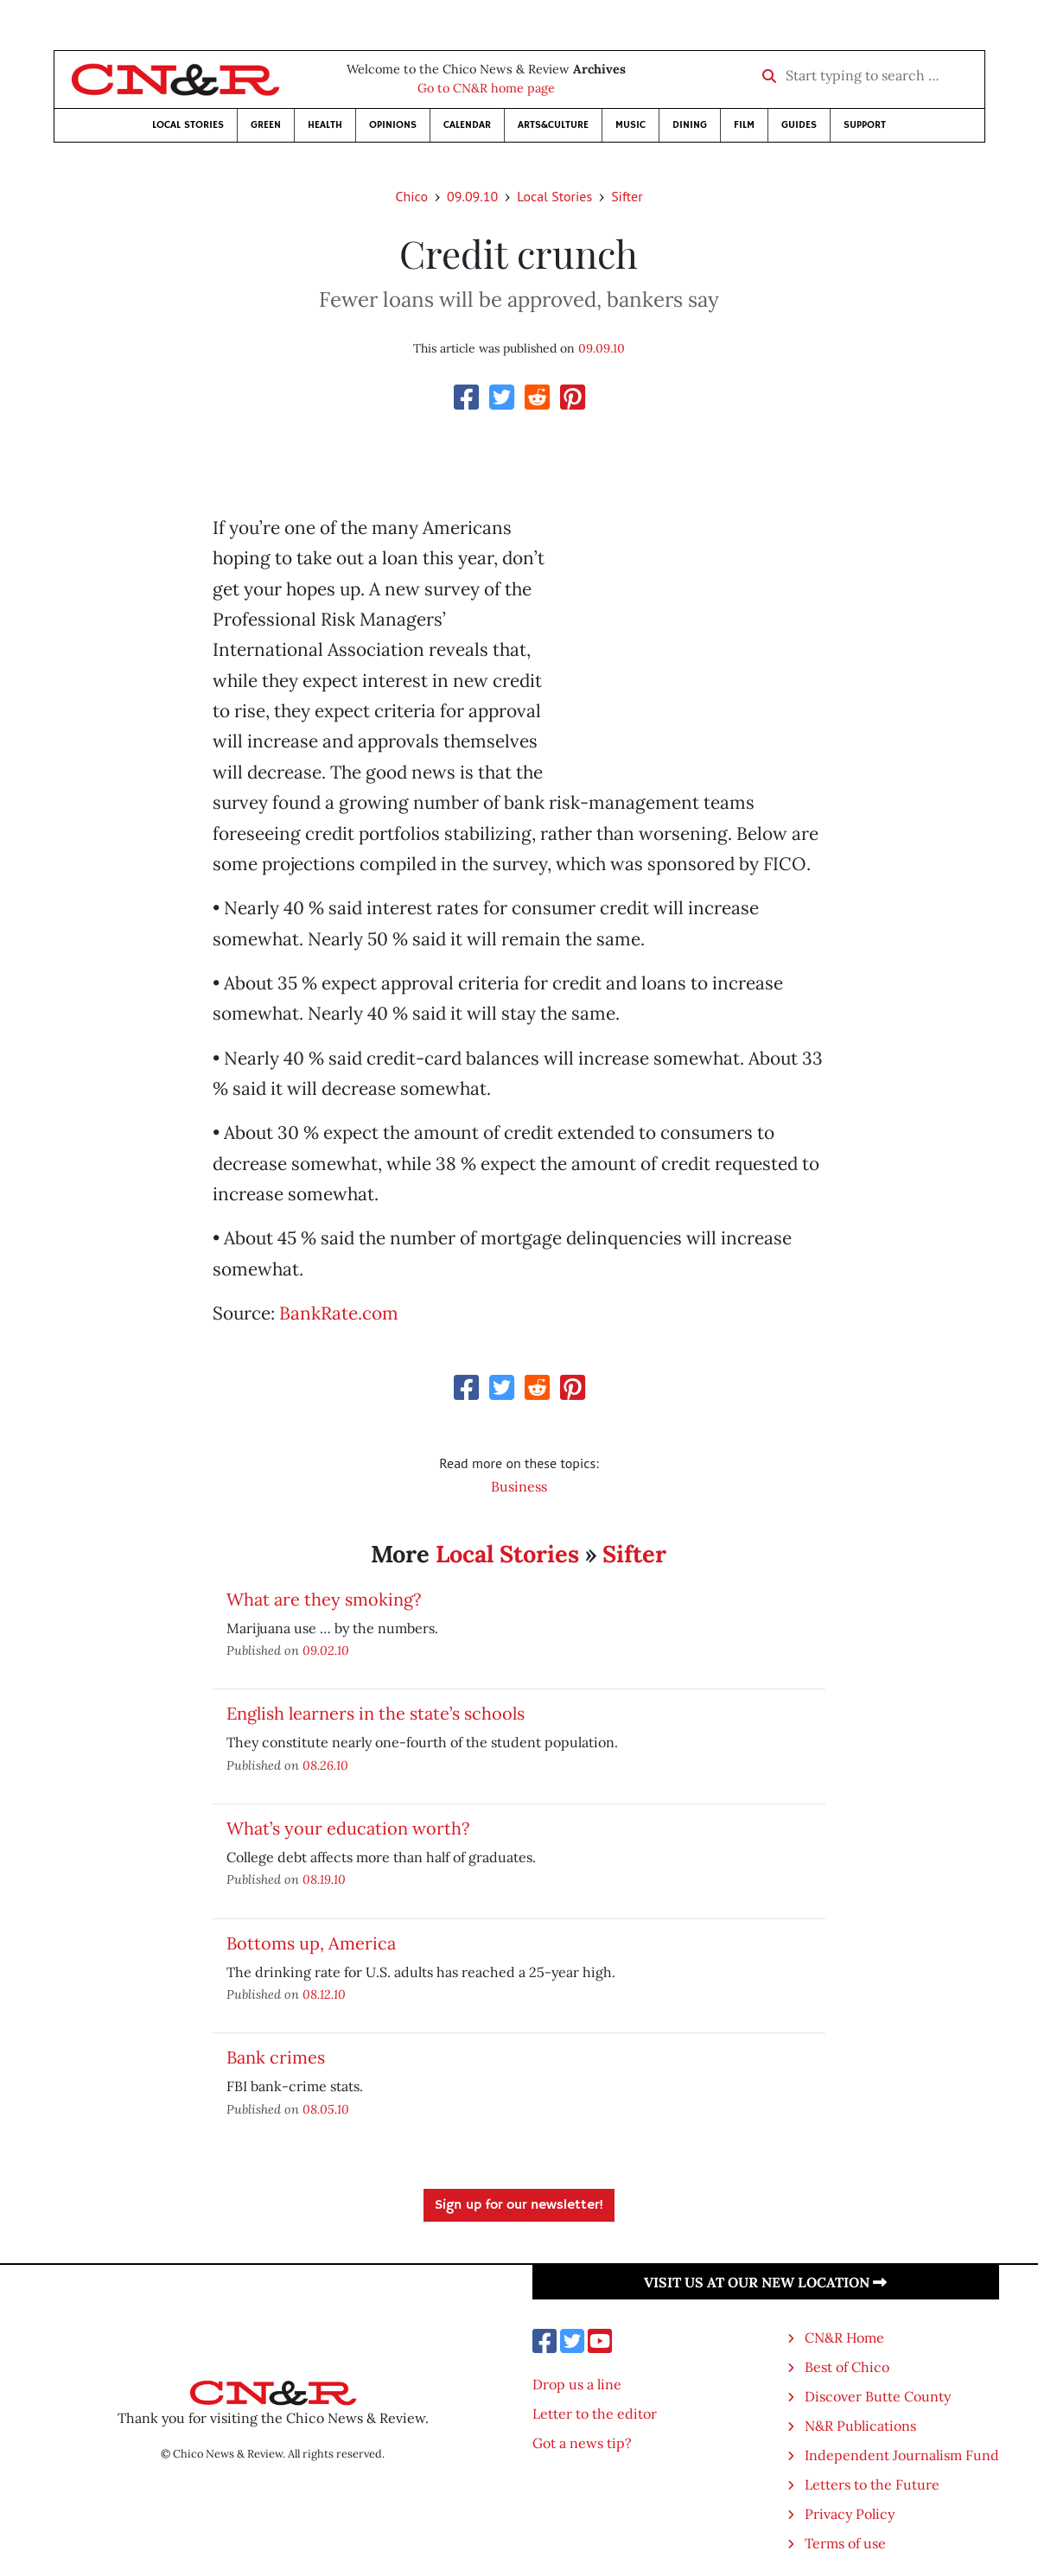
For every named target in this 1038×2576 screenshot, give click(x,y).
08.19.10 (324, 1879)
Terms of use (845, 2543)
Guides (799, 124)
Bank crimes (275, 2057)
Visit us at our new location (765, 2282)
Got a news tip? (582, 2443)
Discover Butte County (878, 2396)
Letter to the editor (594, 2413)
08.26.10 (325, 1765)
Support (865, 124)
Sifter (626, 196)
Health (325, 124)
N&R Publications (860, 2425)
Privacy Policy (850, 2513)
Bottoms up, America (311, 1943)
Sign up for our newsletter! (519, 2205)
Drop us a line (576, 2384)
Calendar (467, 124)
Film (744, 124)
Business (519, 1486)
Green (266, 124)
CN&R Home (844, 2337)
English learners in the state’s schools (375, 1713)
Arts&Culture (553, 124)
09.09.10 (472, 196)
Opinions (393, 124)
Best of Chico (847, 2367)
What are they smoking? (323, 1599)
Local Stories (188, 124)
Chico (411, 196)
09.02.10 (325, 1650)
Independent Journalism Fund (902, 2455)
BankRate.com (338, 1313)
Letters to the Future (872, 2484)
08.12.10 (324, 1994)
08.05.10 (325, 2109)
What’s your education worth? (347, 1828)
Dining (689, 124)
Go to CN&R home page (486, 88)
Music (630, 124)
